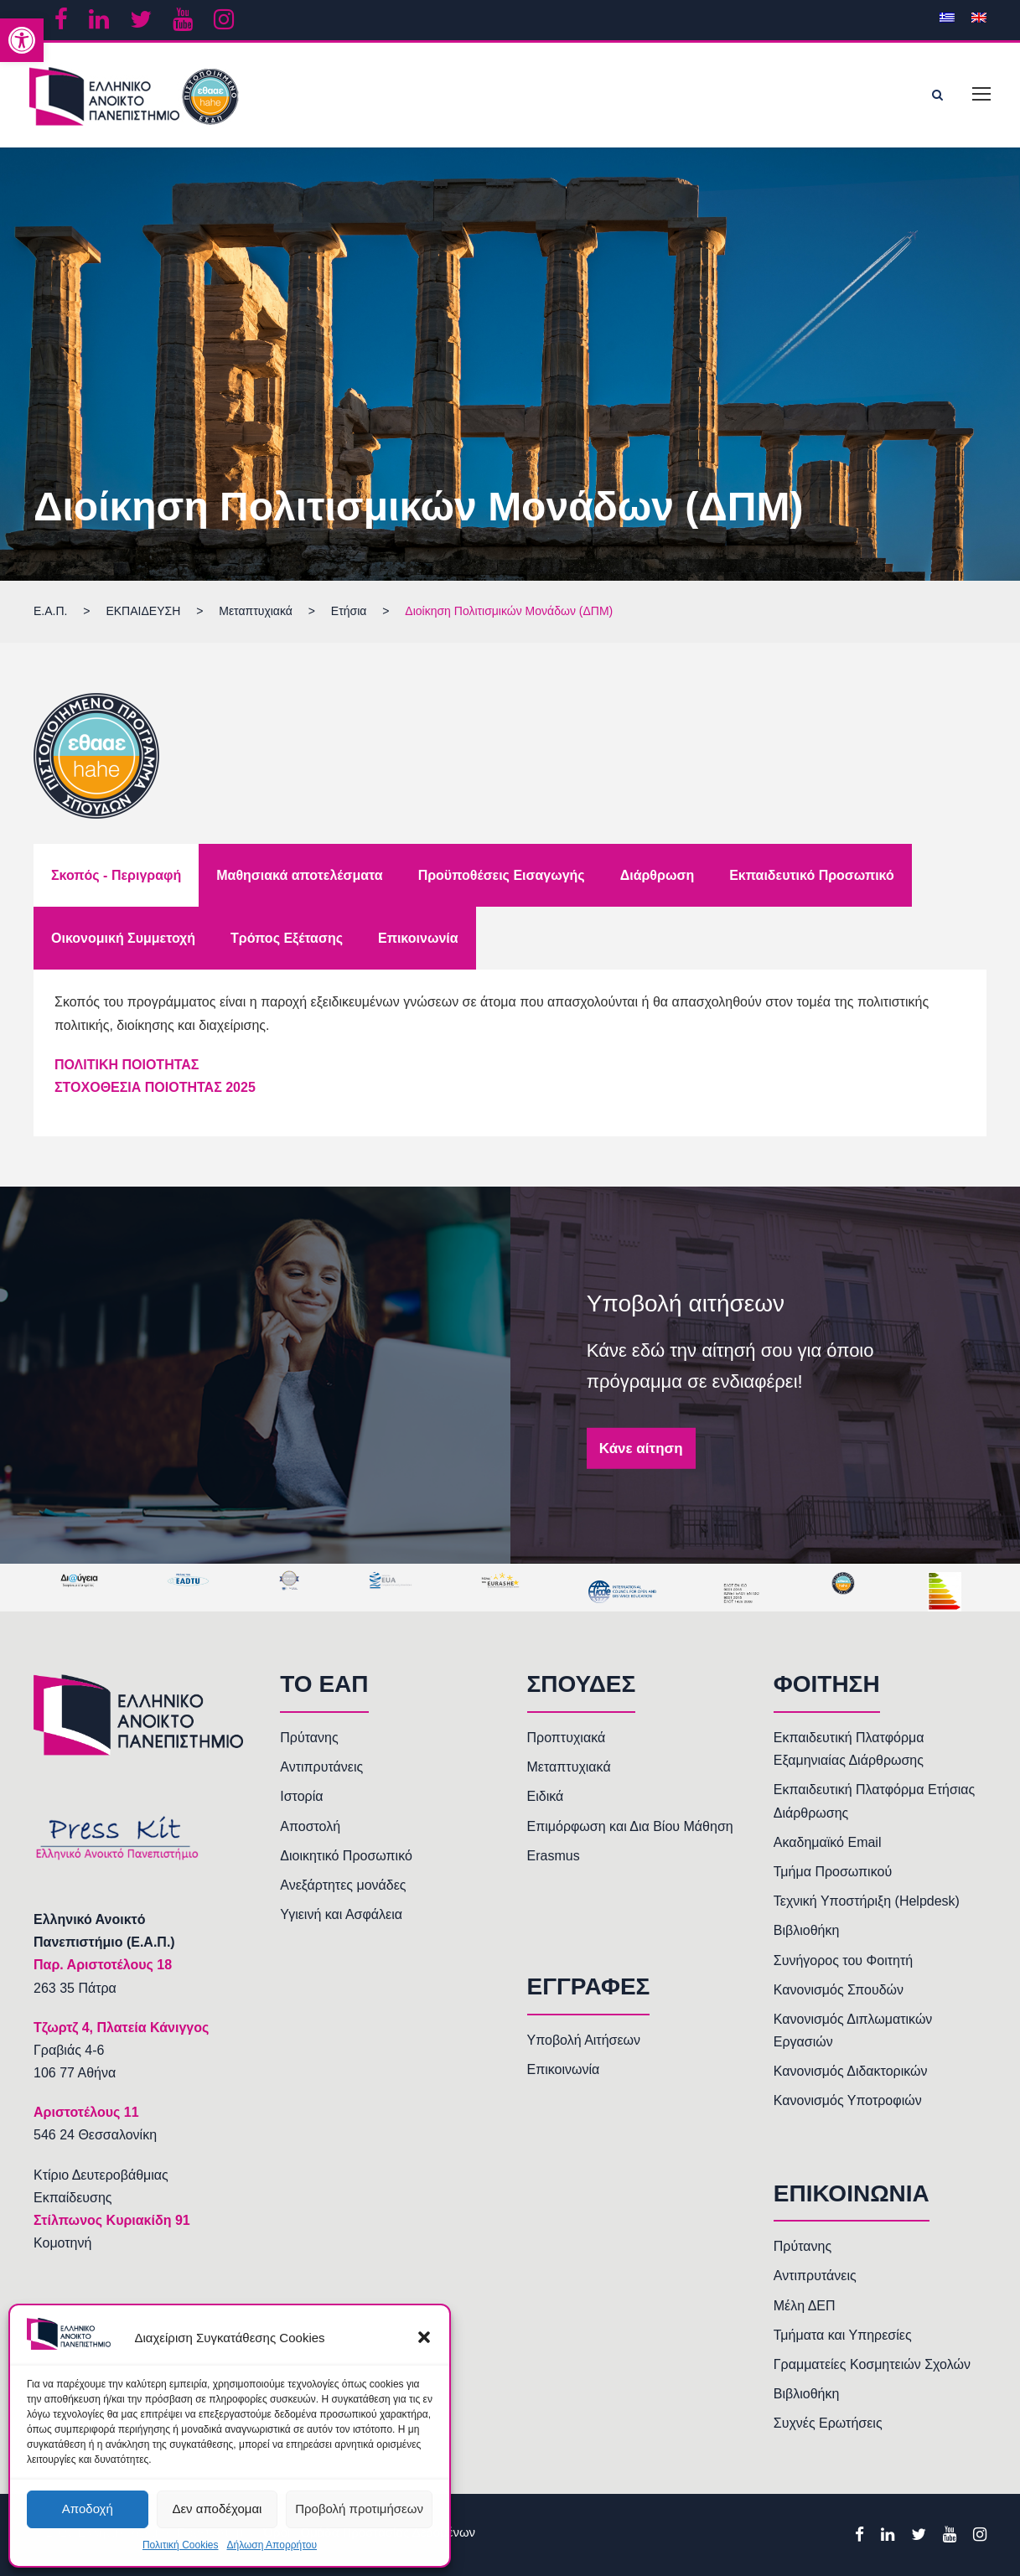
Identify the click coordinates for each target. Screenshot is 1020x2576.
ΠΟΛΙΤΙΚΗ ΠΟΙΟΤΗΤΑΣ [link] (126, 1065)
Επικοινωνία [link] (563, 2069)
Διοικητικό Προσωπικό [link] (346, 1856)
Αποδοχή (87, 2508)
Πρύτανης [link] (309, 1737)
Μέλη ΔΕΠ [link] (805, 2306)
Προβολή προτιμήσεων (359, 2508)
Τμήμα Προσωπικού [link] (833, 1872)
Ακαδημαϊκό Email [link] (828, 1842)
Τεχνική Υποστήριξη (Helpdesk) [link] (867, 1901)
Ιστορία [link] (301, 1796)
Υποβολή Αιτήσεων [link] (584, 2040)
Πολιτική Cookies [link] (180, 2545)
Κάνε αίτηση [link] (641, 1448)
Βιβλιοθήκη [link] (807, 1930)
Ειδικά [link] (545, 1796)
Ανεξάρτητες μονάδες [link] (343, 1885)
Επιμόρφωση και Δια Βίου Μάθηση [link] (630, 1826)
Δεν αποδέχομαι (216, 2508)
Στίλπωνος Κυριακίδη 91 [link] (112, 2220)
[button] (424, 2337)
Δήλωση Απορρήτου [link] (271, 2545)
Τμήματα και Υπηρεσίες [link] (843, 2335)
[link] (22, 40)
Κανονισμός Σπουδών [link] (839, 1990)
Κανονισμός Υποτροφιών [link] (848, 2100)
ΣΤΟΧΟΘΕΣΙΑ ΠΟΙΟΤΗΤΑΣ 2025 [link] (155, 1087)
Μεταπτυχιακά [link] (569, 1767)
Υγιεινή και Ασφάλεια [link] (341, 1914)
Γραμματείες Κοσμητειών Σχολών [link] (872, 2364)
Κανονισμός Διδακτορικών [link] (851, 2071)
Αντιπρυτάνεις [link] (321, 1767)
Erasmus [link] (553, 1856)
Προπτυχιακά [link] (566, 1737)
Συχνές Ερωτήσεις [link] (828, 2423)
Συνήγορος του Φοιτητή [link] (843, 1960)
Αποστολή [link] (310, 1826)
